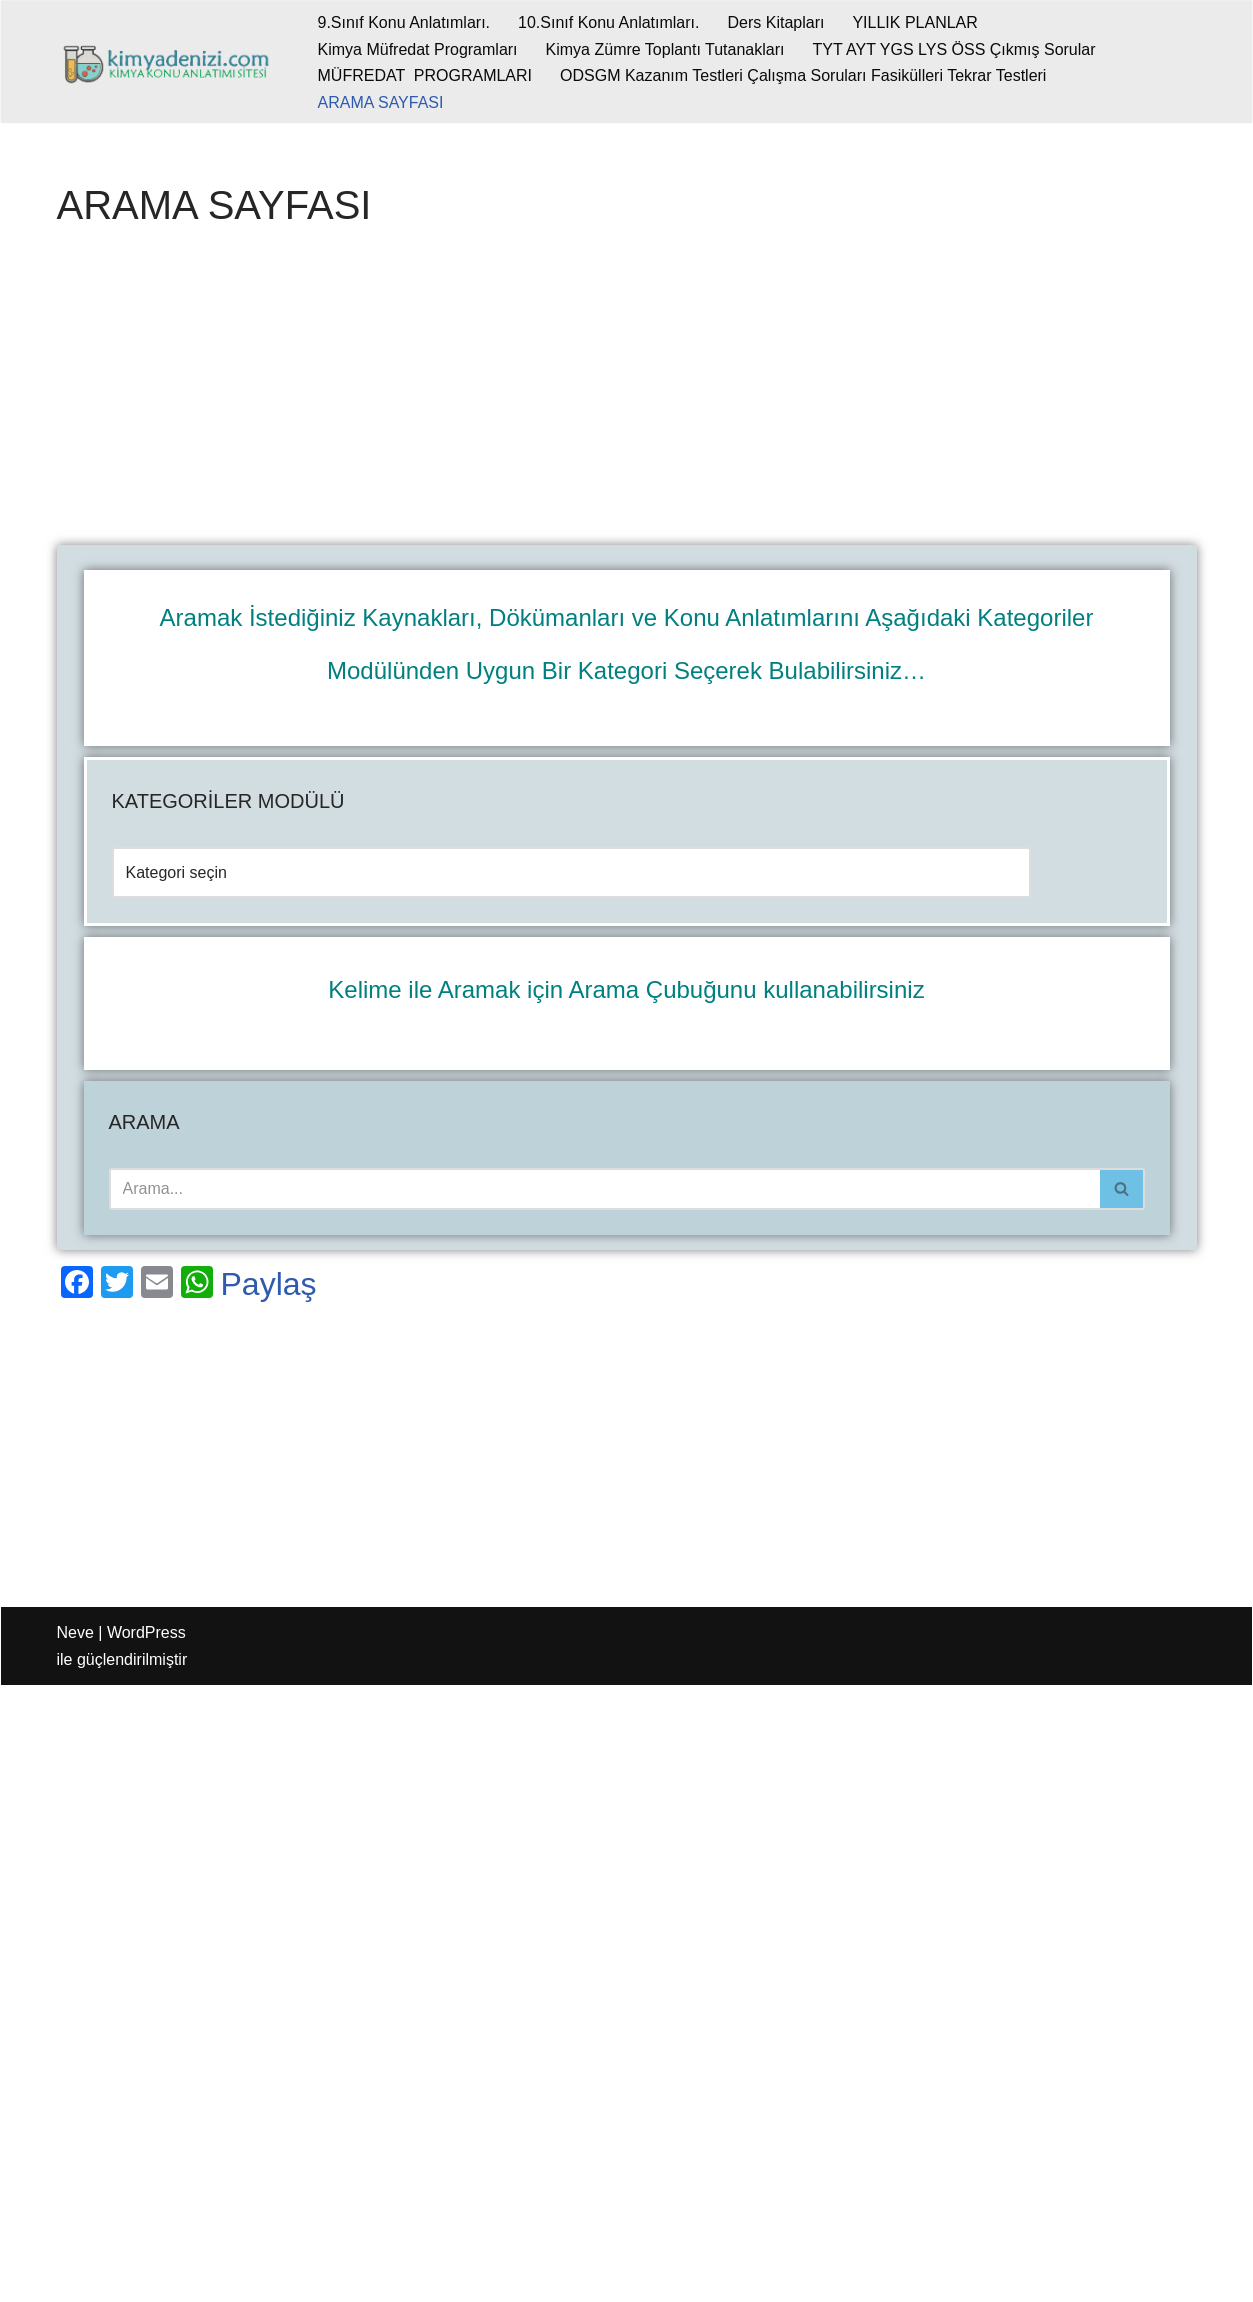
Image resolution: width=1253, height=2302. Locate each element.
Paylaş (269, 1284)
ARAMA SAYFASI (381, 102)
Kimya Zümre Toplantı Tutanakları (665, 49)
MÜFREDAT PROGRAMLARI (425, 75)
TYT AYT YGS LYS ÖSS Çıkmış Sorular (953, 49)
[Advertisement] (627, 397)
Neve (75, 1632)
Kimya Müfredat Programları (418, 49)
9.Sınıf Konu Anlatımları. (404, 22)
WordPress (146, 1632)
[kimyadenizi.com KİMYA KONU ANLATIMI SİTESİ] (170, 62)
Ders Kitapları (775, 22)
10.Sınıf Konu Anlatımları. (608, 22)
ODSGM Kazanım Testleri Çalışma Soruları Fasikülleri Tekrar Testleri (803, 75)
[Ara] (604, 1189)
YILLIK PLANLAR (914, 22)
